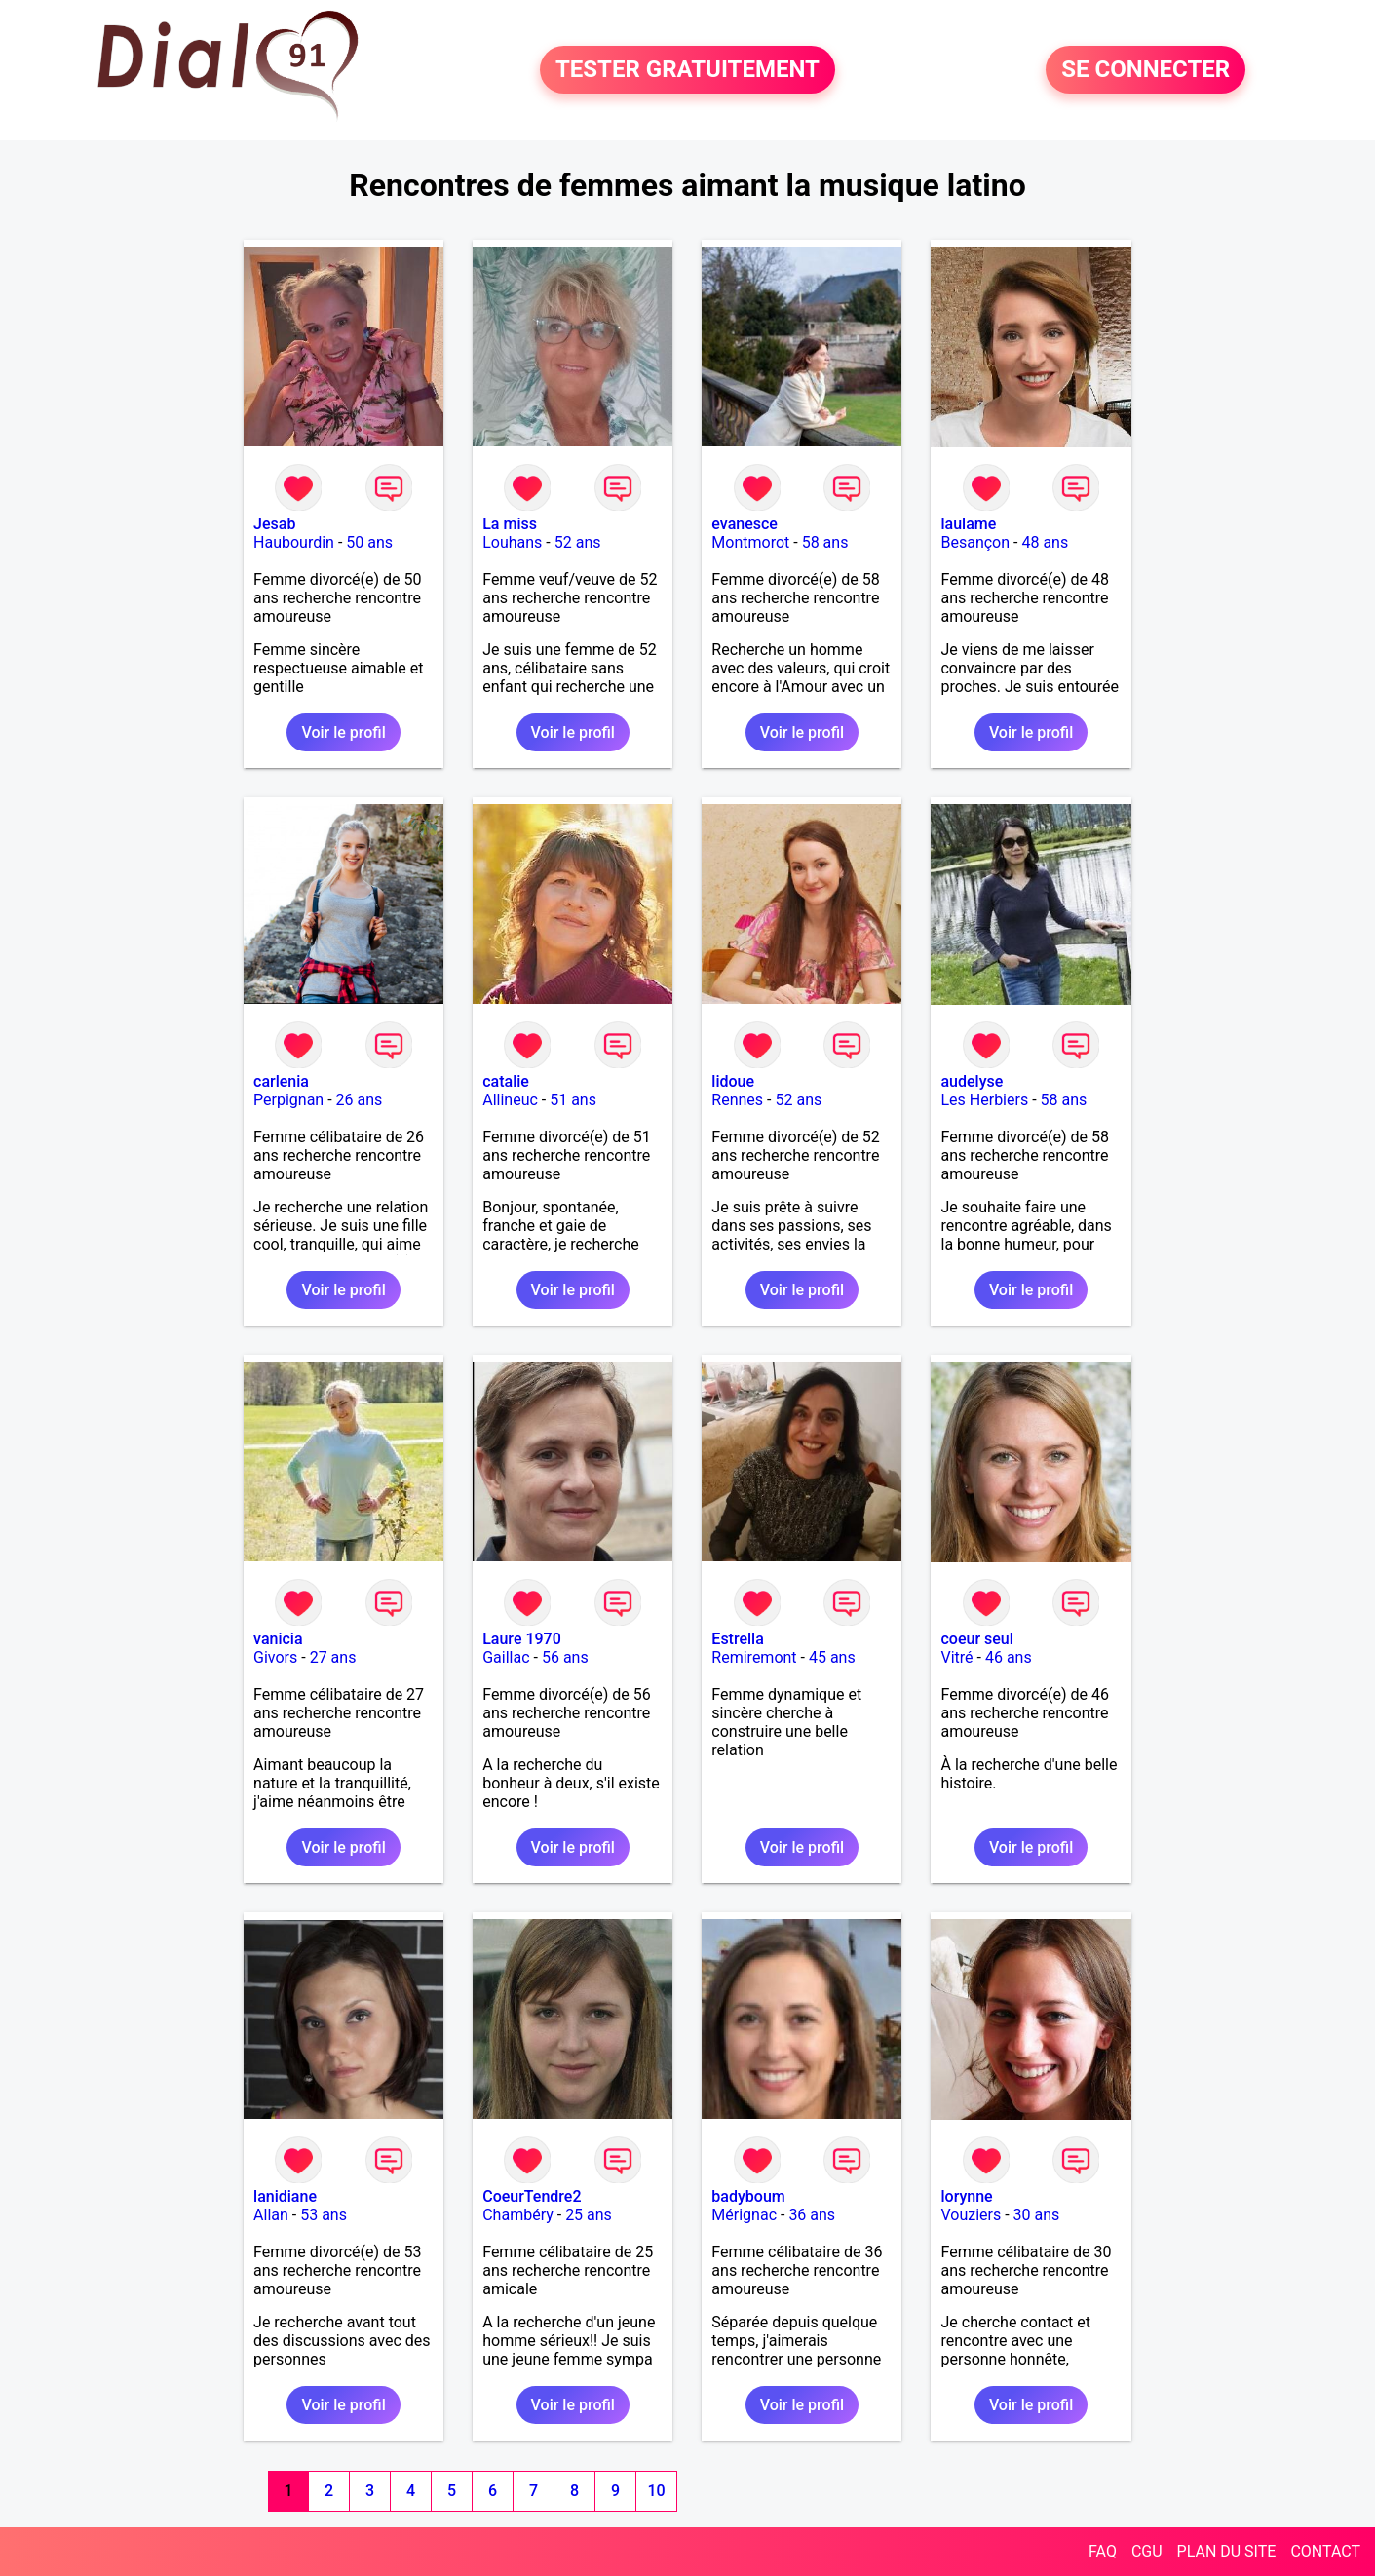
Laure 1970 (521, 1639)
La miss (509, 524)
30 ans (1036, 2215)
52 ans (577, 542)
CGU (1147, 2551)
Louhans (512, 542)
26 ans (359, 1100)
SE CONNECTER (1145, 70)
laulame (968, 524)
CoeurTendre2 (531, 2196)
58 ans (825, 542)
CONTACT (1325, 2551)
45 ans (832, 1657)
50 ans (369, 542)
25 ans (588, 2215)
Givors (275, 1657)
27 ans (333, 1657)
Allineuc (510, 1100)
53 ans (323, 2215)
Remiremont (753, 1657)
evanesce (744, 524)
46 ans (1008, 1657)
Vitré (956, 1657)
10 (656, 2490)
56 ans (565, 1657)
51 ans (573, 1100)
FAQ (1103, 2551)
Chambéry (518, 2215)
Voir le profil (343, 732)
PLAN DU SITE (1227, 2551)
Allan (270, 2215)
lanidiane (285, 2196)
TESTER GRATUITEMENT (687, 70)
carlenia (281, 1081)
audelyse (971, 1081)
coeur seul (976, 1639)
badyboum (747, 2196)
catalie (505, 1081)
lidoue (732, 1081)
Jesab (274, 524)
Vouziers (970, 2215)
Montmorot (750, 542)
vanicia (277, 1639)
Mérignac (744, 2215)
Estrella (737, 1639)
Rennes (737, 1100)
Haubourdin (293, 542)
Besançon (975, 542)
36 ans (811, 2215)
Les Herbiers (984, 1100)
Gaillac (505, 1657)
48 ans (1044, 542)
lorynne (966, 2196)
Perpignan (288, 1100)
